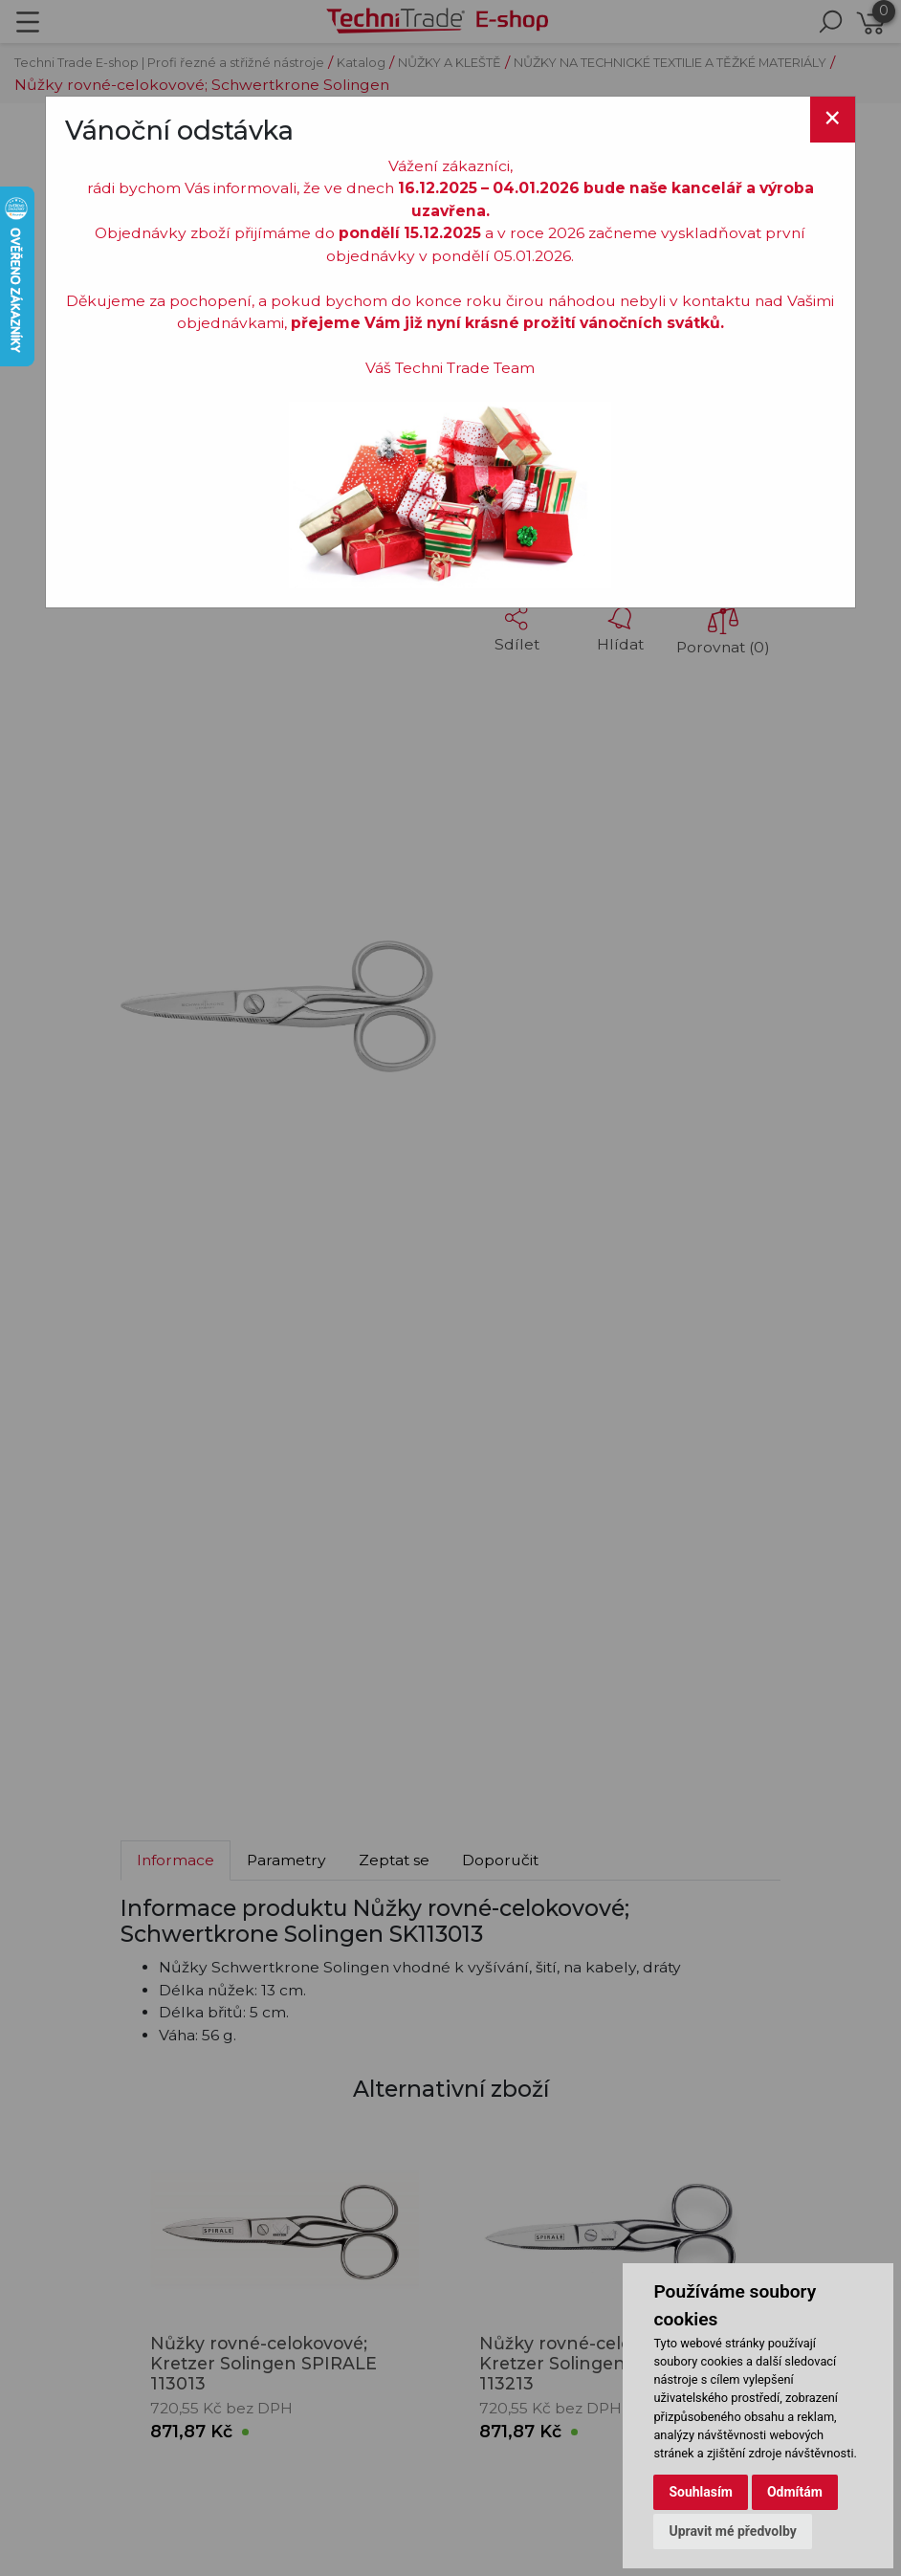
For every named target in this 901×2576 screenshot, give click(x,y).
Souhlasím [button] (701, 2491)
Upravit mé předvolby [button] (732, 2531)
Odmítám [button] (795, 2491)
